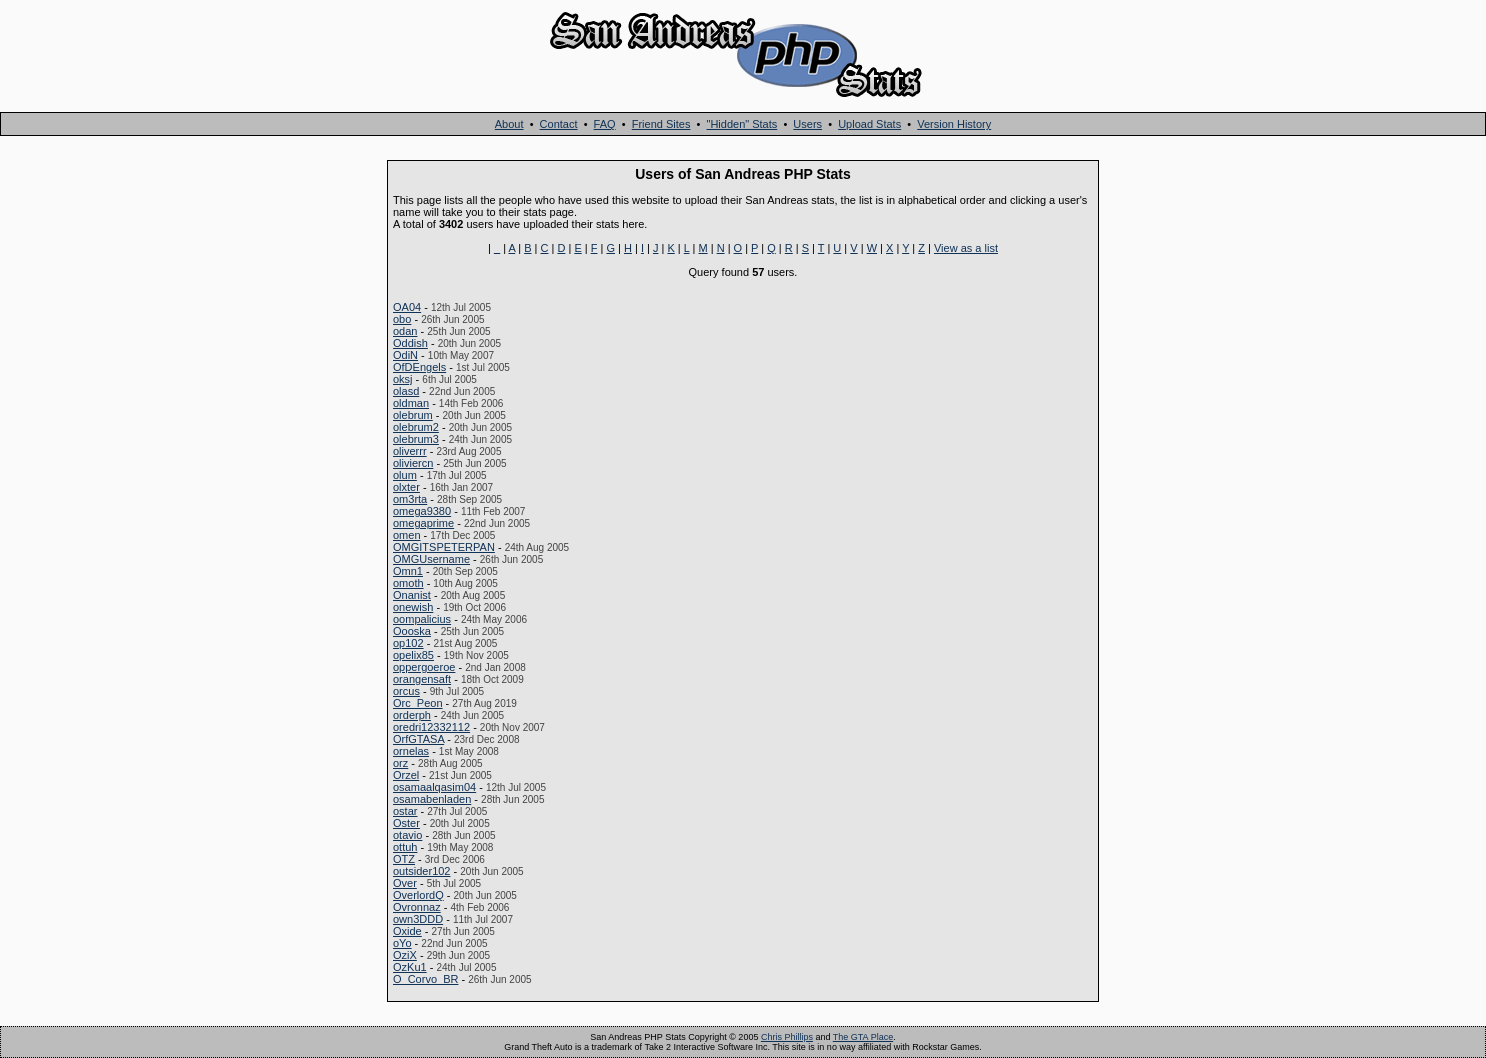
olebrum (413, 415)
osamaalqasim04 (434, 787)
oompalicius (422, 619)
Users (807, 124)
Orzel (406, 775)
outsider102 (422, 871)
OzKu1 (410, 967)
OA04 (407, 307)
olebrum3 (416, 439)
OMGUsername (431, 559)
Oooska (412, 631)
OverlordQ (418, 895)
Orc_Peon (418, 703)
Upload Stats (869, 124)
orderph (412, 715)
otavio (407, 835)
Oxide (407, 931)
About (509, 124)
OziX (405, 955)
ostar (405, 811)
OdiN (405, 355)
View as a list (966, 248)
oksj (403, 379)
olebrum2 (416, 427)
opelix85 (413, 655)
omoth (408, 583)
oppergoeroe (424, 667)
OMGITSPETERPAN (444, 547)
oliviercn (413, 463)
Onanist (412, 595)
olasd (406, 391)
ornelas (411, 751)
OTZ (404, 859)
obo (402, 319)
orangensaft (422, 679)
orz (400, 763)
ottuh (405, 847)
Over (405, 883)
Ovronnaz (417, 907)
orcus (406, 691)
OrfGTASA (418, 739)
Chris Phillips (787, 1037)
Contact (559, 124)
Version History (954, 124)
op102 (408, 643)
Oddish (410, 343)
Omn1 (408, 571)
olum (405, 475)
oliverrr (410, 451)
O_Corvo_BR (425, 979)
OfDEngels (419, 367)
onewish (413, 607)
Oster (406, 823)
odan (405, 331)
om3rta (410, 499)
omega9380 (422, 511)
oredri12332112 (431, 727)
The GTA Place (863, 1037)
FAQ (605, 124)
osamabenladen (432, 799)
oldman (411, 403)
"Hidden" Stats (741, 124)
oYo (402, 943)
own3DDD (418, 919)
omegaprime (423, 523)
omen (407, 535)
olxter (406, 487)
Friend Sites (661, 124)
